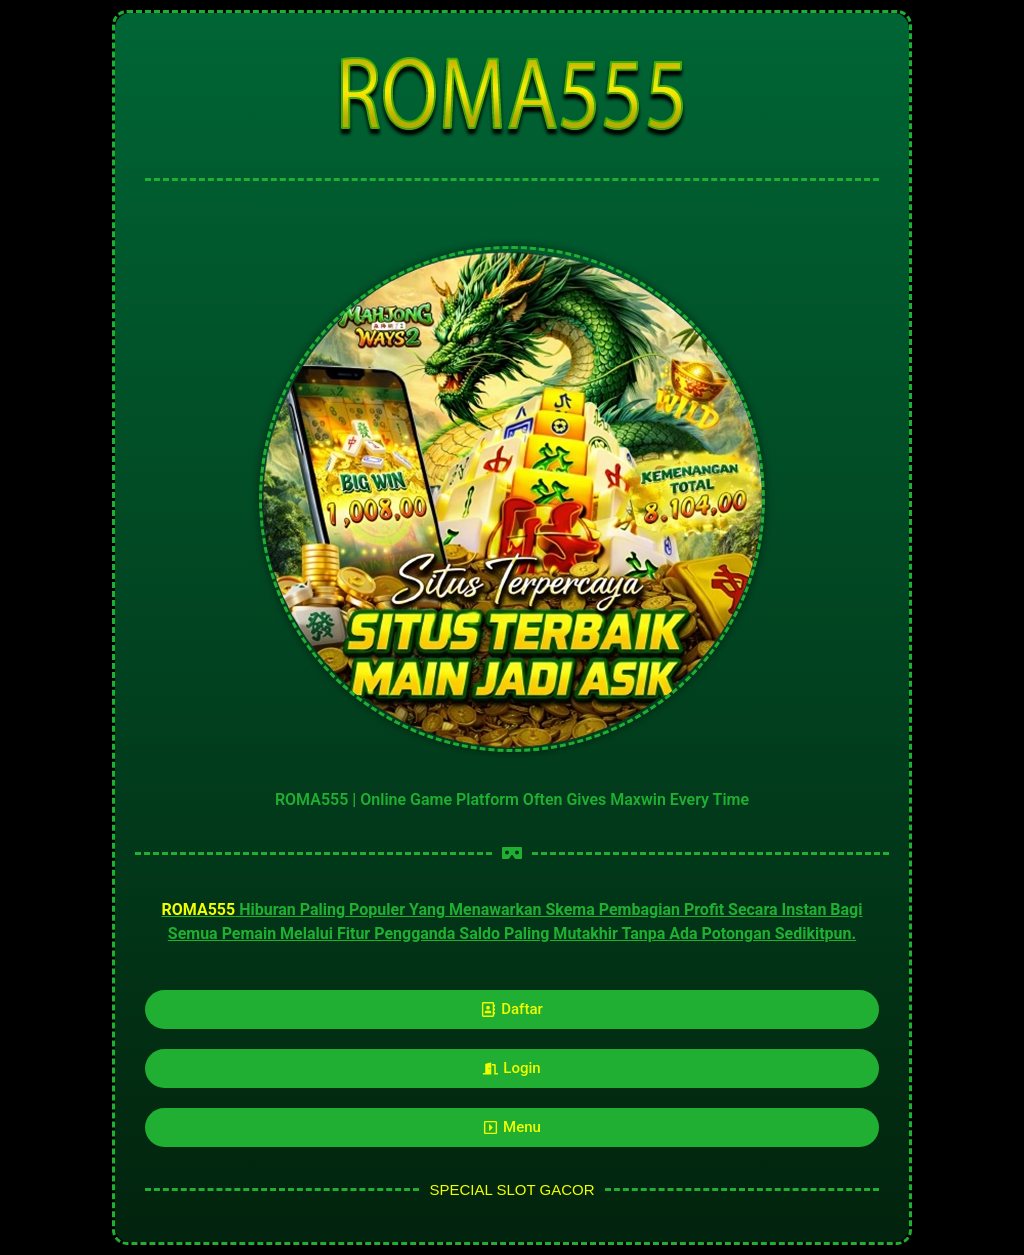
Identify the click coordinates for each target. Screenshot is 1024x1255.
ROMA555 (198, 909)
